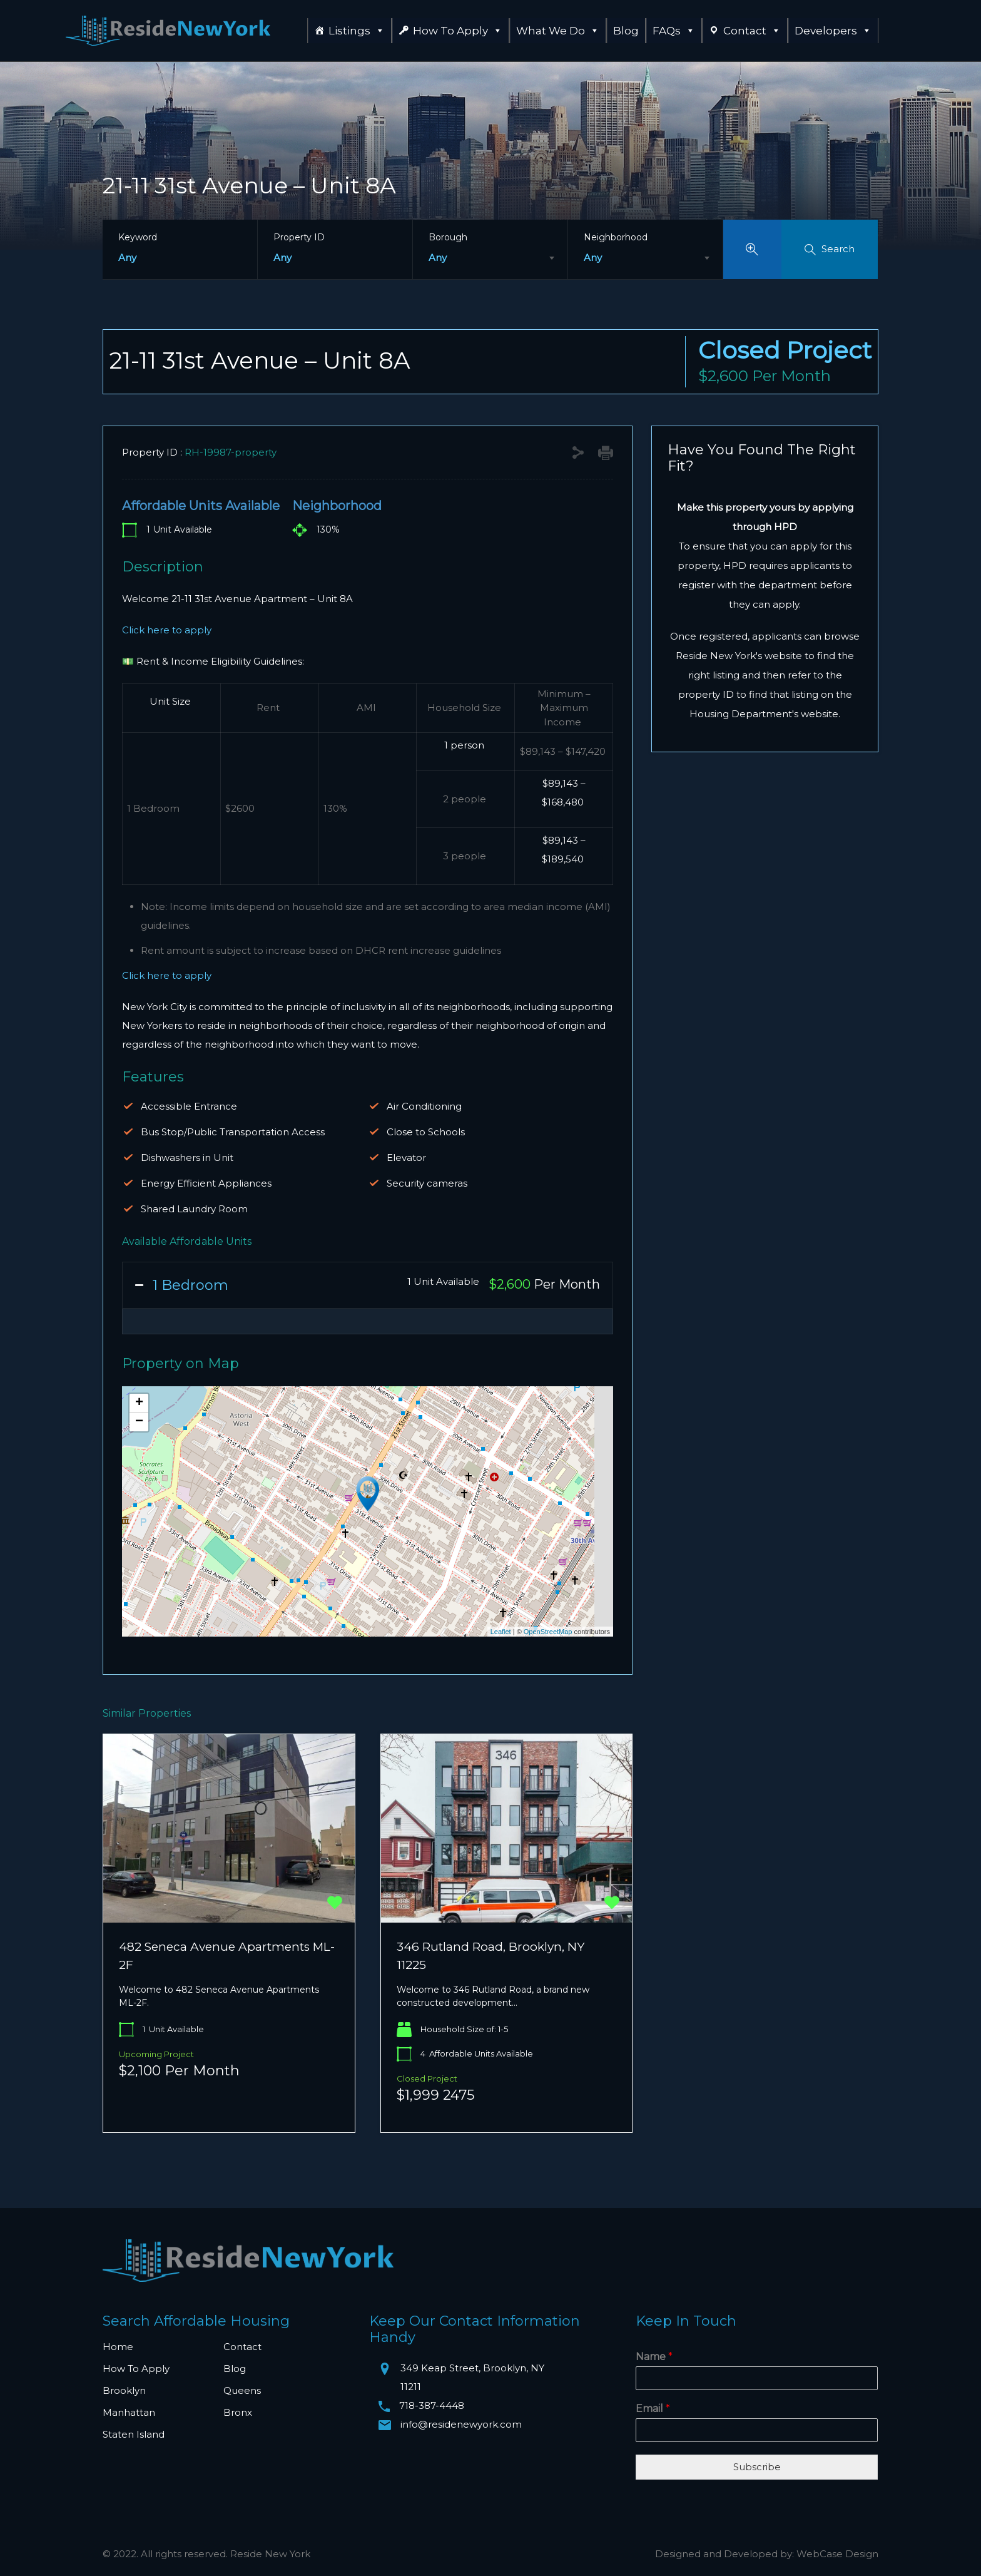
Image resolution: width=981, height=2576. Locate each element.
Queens (242, 2390)
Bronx (237, 2412)
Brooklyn (124, 2390)
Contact (752, 30)
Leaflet (500, 1631)
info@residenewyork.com (461, 2424)
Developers (833, 30)
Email (653, 2409)
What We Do (557, 30)
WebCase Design (837, 2554)
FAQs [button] (674, 30)
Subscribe (757, 2467)
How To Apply (457, 30)
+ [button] (139, 1403)
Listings (356, 30)
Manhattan (129, 2412)
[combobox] (490, 258)
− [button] (139, 1422)
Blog (626, 30)
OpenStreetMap (548, 1631)
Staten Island (134, 2434)
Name (654, 2357)
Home (118, 2346)
